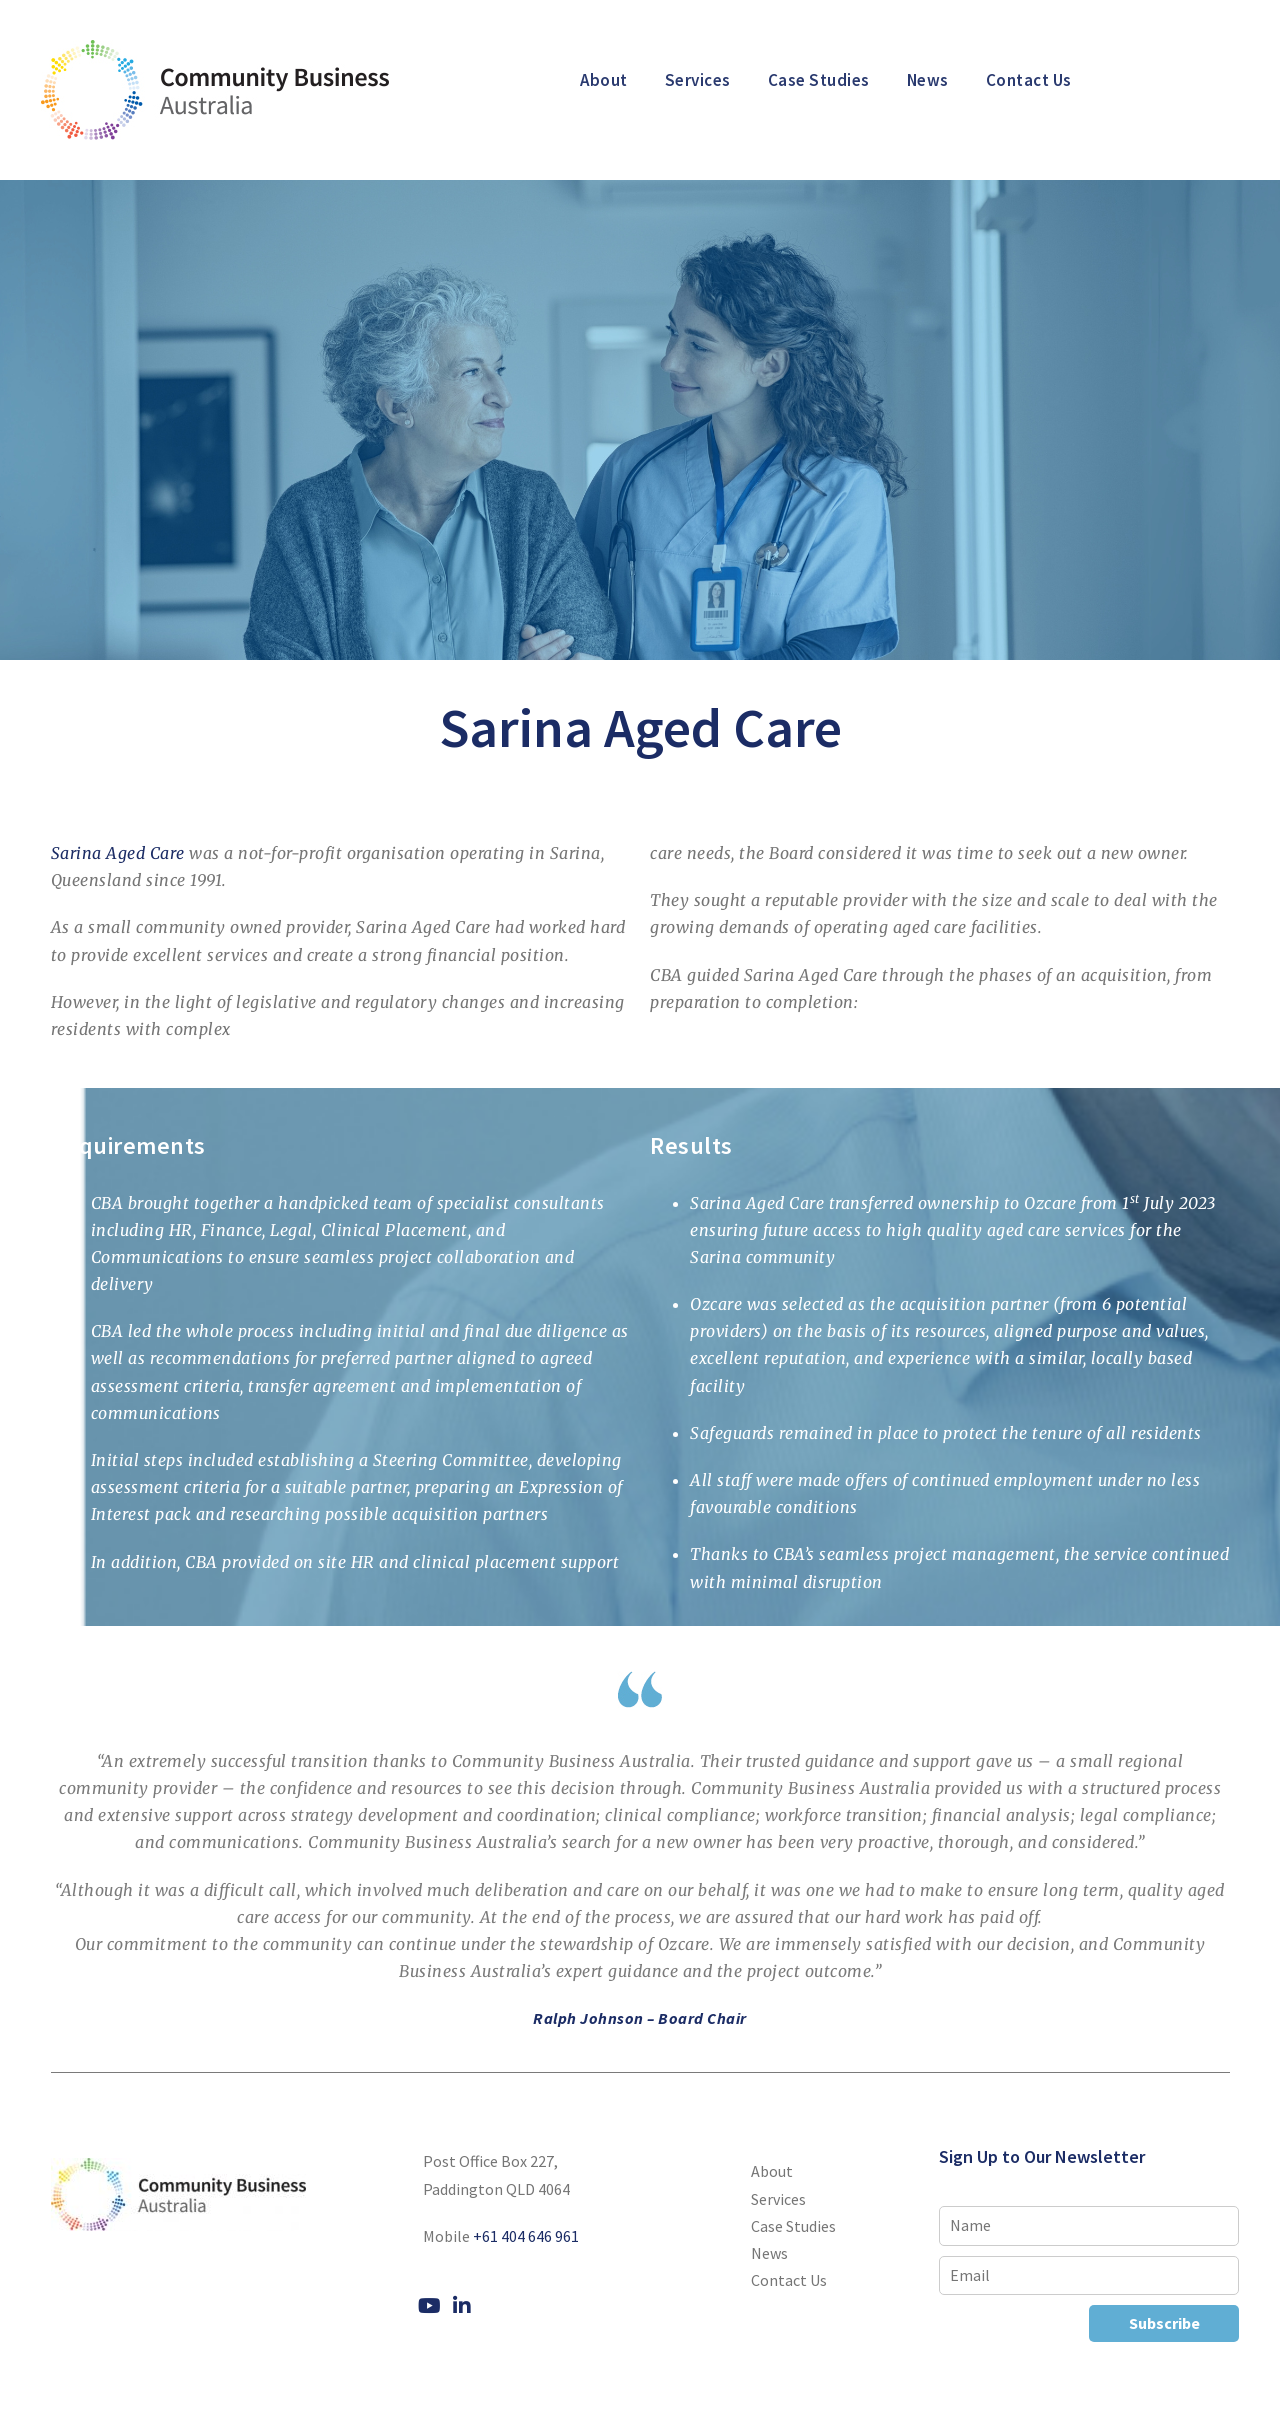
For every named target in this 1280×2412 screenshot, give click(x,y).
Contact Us (1029, 80)
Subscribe (1164, 2323)
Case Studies (819, 80)
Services (698, 80)
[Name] (1089, 2225)
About (604, 80)
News (928, 80)
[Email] (1089, 2275)
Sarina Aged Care (118, 853)
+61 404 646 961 (526, 2236)
